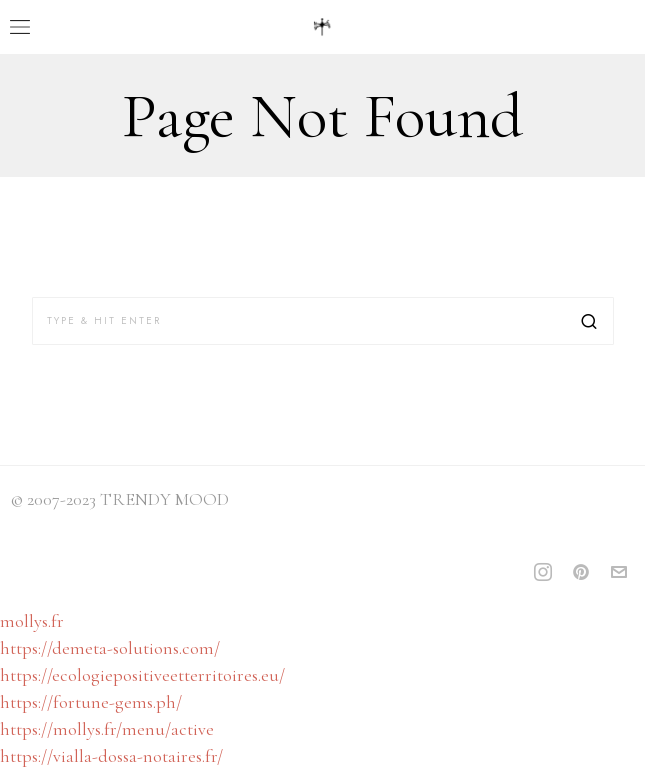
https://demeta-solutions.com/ (110, 648)
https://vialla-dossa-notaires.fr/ (111, 756)
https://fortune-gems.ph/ (91, 702)
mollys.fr (32, 621)
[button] (590, 321)
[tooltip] (543, 572)
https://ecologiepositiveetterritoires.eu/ (142, 675)
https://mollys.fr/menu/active (107, 729)
